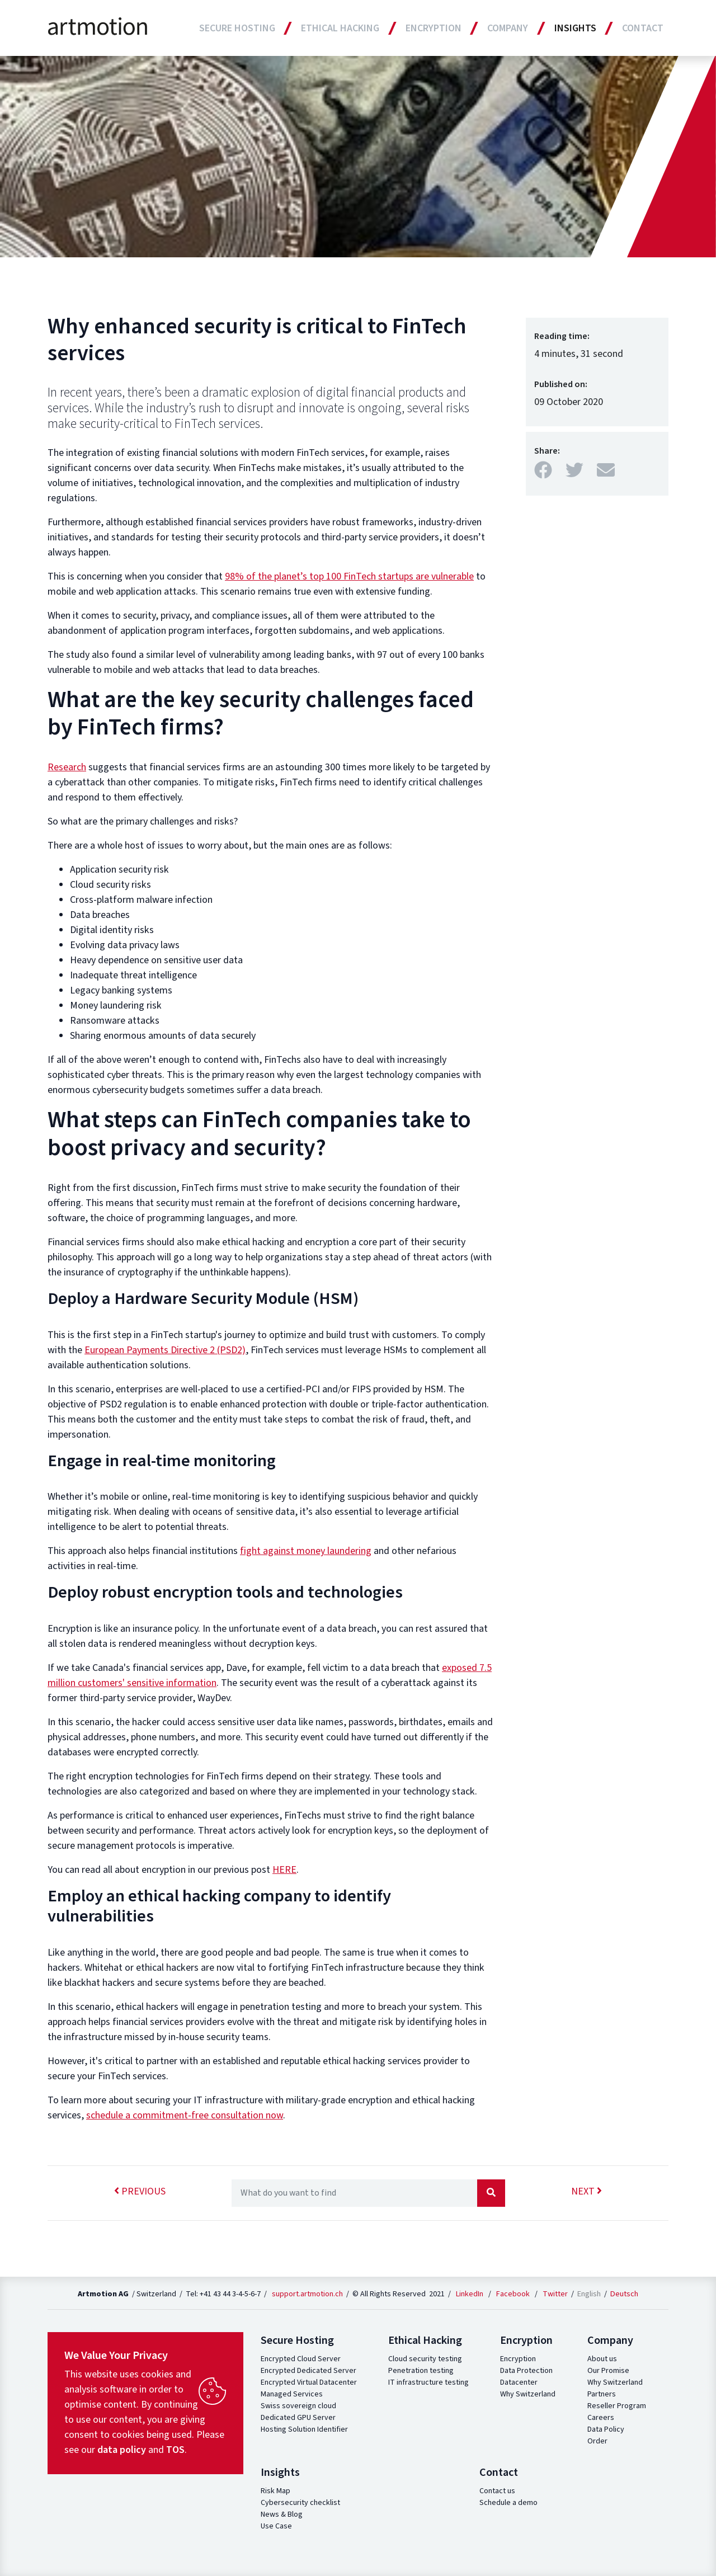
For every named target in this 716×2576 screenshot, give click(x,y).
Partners (601, 2394)
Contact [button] (642, 28)
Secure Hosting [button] (237, 28)
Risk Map (275, 2491)
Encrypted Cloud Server (301, 2359)
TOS (175, 2450)
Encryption (518, 2359)
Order (597, 2441)
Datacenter (519, 2382)
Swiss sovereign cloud (298, 2406)
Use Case (276, 2526)
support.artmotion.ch (307, 2294)
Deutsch (624, 2294)
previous (140, 2191)
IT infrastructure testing (428, 2382)
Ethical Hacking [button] (340, 28)
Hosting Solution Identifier (304, 2429)
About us (602, 2359)
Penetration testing (421, 2370)
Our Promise (608, 2370)
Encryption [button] (433, 28)
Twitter (555, 2294)
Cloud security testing (425, 2359)
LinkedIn (469, 2294)
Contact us (497, 2491)
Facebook (513, 2294)
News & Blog (282, 2514)
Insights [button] (575, 28)
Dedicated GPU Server (298, 2417)
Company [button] (507, 28)
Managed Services (292, 2394)
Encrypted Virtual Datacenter (309, 2382)
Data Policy (605, 2429)
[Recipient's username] (354, 2193)
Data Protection (526, 2370)
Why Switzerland (527, 2394)
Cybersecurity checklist (300, 2502)
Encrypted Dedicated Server (308, 2370)
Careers (600, 2417)
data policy (121, 2450)
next (586, 2191)
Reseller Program (616, 2406)
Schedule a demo (508, 2502)
